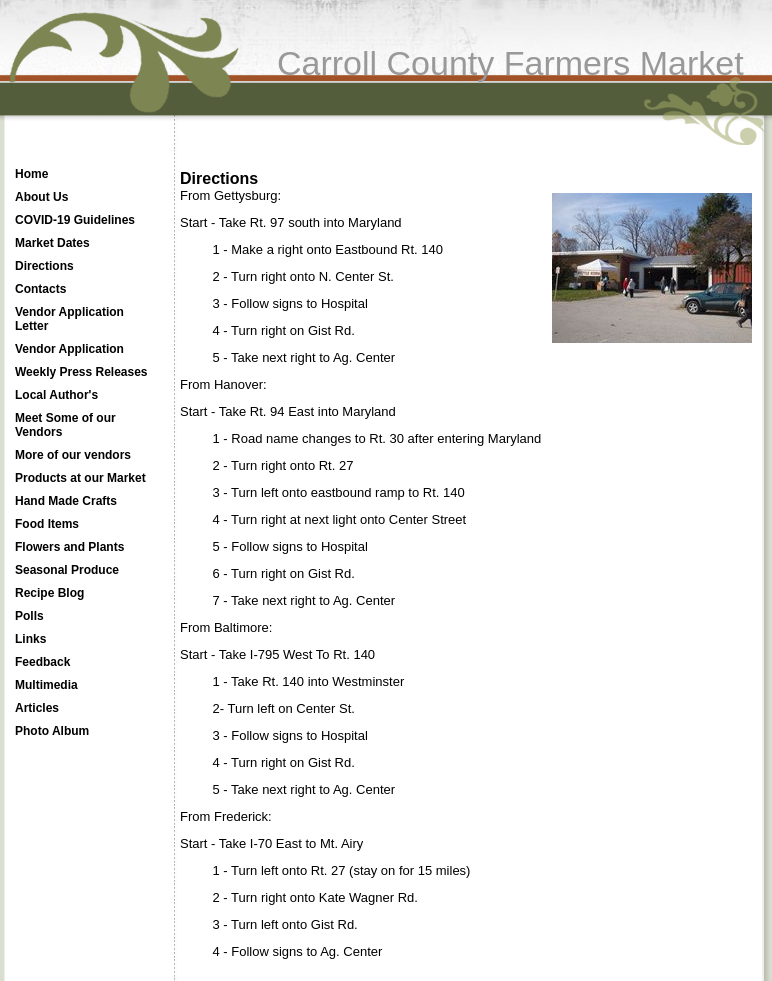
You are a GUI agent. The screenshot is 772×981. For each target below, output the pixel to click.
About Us (41, 197)
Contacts (40, 289)
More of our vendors (73, 455)
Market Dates (52, 243)
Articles (37, 708)
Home (31, 174)
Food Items (47, 524)
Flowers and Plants (69, 547)
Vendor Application (69, 349)
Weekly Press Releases (81, 372)
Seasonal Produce (67, 570)
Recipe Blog (49, 593)
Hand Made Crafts (66, 501)
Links (30, 639)
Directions (44, 266)
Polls (29, 616)
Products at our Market (80, 478)
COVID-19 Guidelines (75, 220)
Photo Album (52, 731)
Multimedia (46, 685)
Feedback (42, 662)
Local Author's (56, 395)
